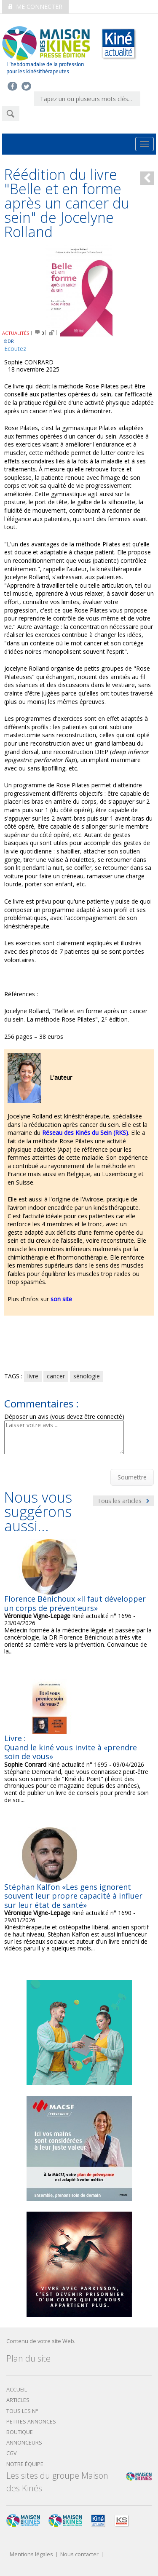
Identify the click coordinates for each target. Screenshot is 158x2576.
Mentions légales (31, 2554)
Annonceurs (24, 2442)
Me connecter (35, 7)
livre (32, 1376)
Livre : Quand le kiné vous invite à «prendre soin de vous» (70, 1747)
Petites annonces (31, 2421)
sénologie (86, 1376)
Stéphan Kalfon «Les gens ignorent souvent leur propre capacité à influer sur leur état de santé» (73, 1896)
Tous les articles (123, 1501)
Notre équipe (24, 2464)
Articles (17, 2400)
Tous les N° (22, 2411)
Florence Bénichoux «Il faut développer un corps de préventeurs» (75, 1603)
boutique (19, 2432)
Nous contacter (79, 2554)
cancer (56, 1376)
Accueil (16, 2389)
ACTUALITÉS (15, 333)
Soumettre (132, 1477)
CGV (11, 2453)
